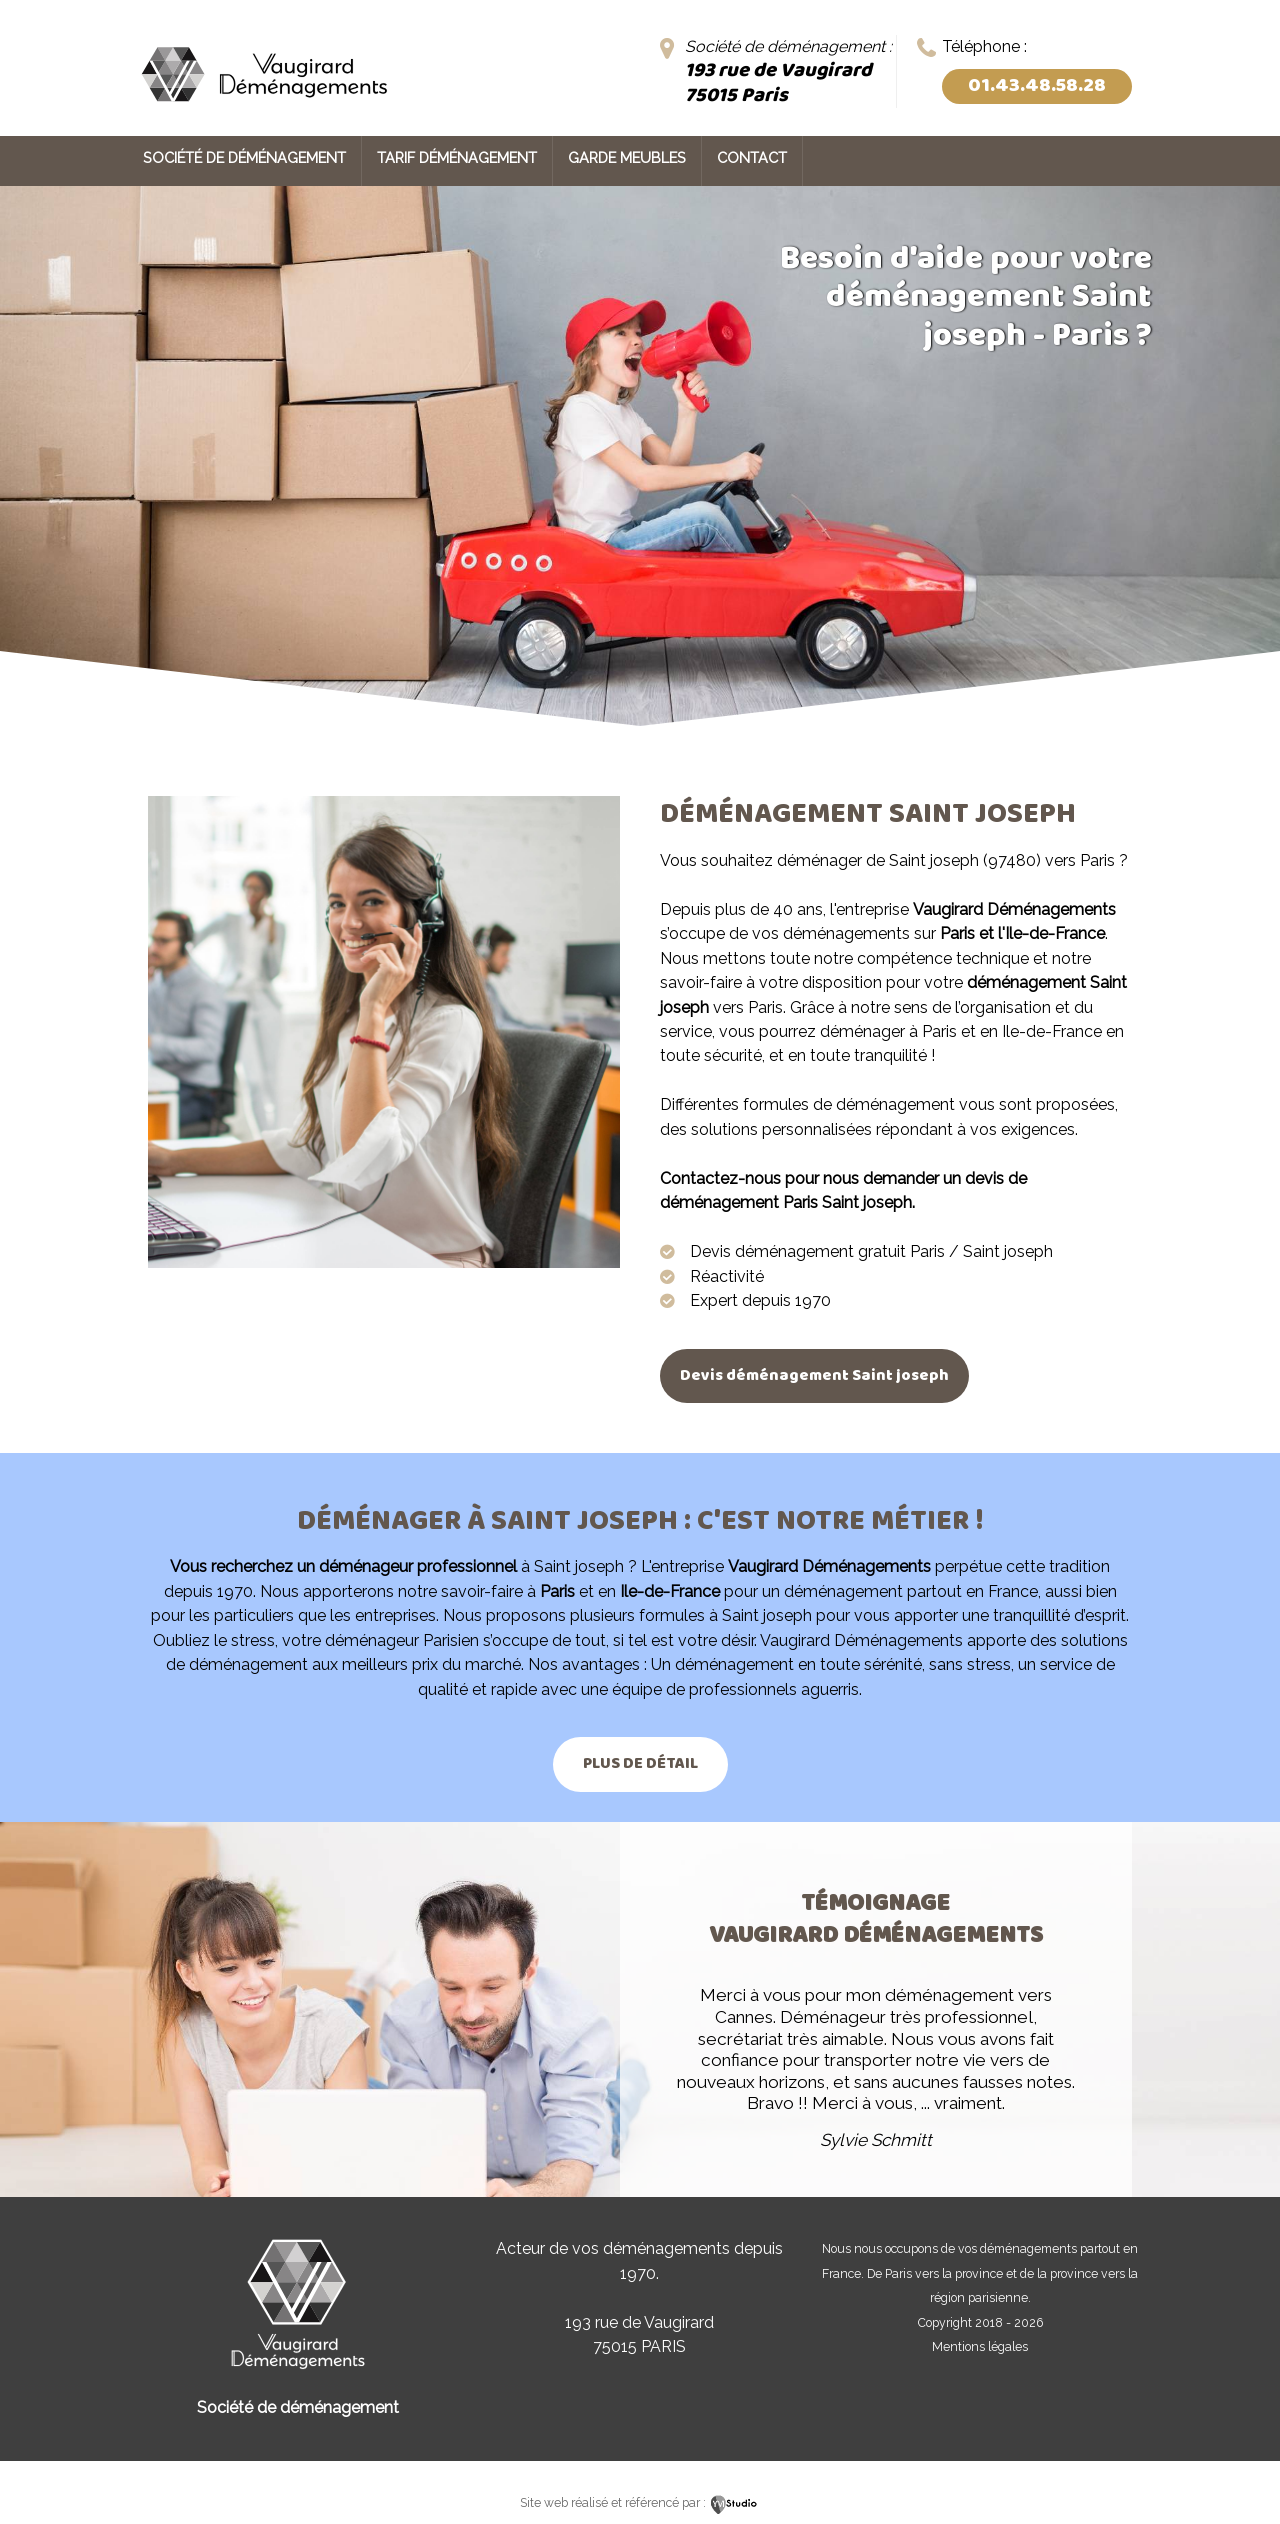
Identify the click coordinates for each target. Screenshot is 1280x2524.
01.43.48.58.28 (1037, 86)
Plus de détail (640, 1763)
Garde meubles (627, 157)
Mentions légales (980, 2346)
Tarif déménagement (457, 157)
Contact (752, 157)
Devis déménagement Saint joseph (815, 1375)
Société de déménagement (244, 157)
